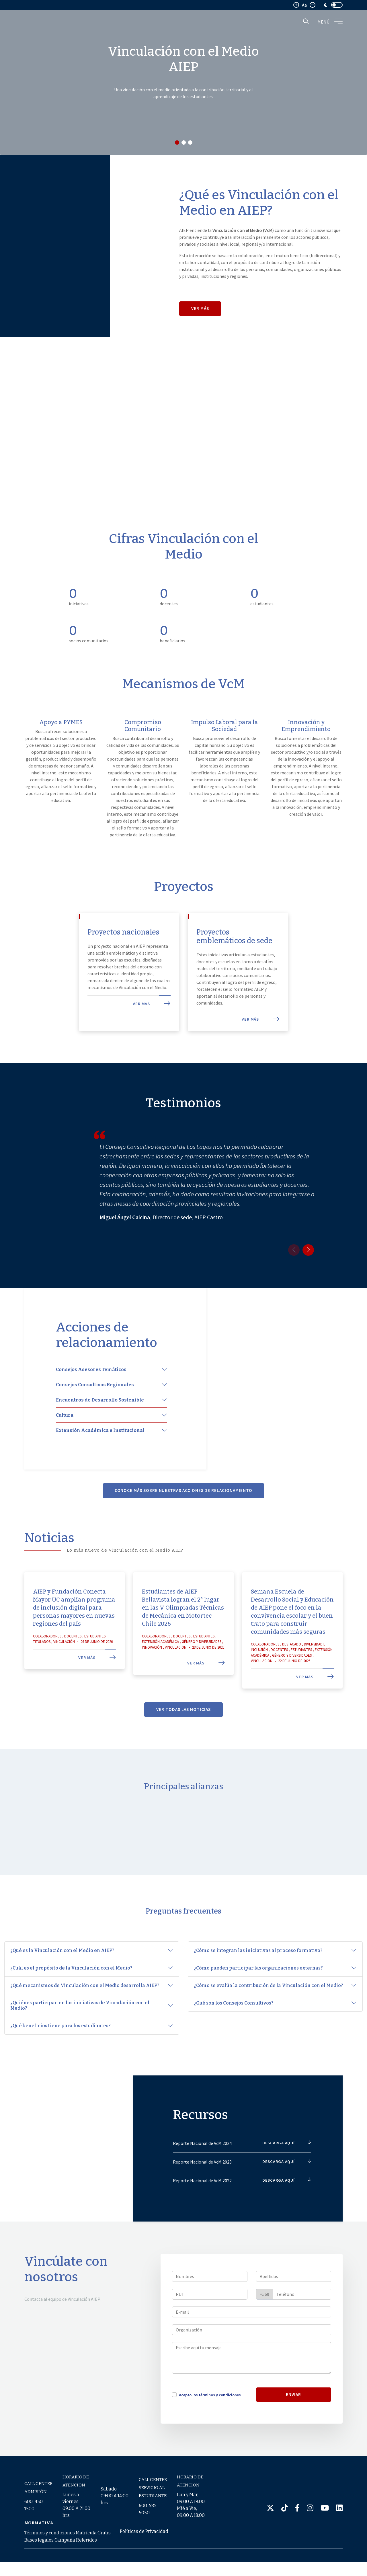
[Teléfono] (302, 2327)
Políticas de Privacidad (144, 2545)
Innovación (152, 1680)
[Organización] (251, 2362)
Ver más (200, 308)
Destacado (291, 1677)
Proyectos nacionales (108, 957)
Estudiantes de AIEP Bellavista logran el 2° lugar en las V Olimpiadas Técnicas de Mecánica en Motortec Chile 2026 (183, 1640)
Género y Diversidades (201, 1674)
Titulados (41, 1674)
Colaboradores (47, 1669)
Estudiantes (95, 1669)
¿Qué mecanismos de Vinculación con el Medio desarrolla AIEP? (85, 1999)
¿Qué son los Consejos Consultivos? (234, 2016)
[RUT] (209, 2327)
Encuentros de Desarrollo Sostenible (100, 1433)
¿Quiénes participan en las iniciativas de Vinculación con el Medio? (79, 2019)
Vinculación (64, 1674)
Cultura (64, 1448)
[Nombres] (209, 2309)
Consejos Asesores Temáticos (91, 1402)
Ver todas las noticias (183, 1742)
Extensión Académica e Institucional (100, 1463)
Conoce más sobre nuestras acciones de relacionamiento (184, 1523)
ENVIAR (293, 2427)
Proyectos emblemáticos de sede (230, 962)
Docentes (72, 1669)
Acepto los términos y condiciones (210, 2427)
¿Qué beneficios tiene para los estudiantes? (60, 2039)
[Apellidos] (293, 2309)
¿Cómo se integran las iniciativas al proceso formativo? (258, 1964)
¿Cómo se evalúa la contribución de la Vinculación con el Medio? (269, 1999)
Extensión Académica (160, 1674)
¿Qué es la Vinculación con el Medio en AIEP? (62, 1964)
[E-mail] (251, 2344)
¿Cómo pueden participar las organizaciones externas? (259, 1981)
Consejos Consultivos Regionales (95, 1417)
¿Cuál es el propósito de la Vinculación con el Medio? (71, 1981)
